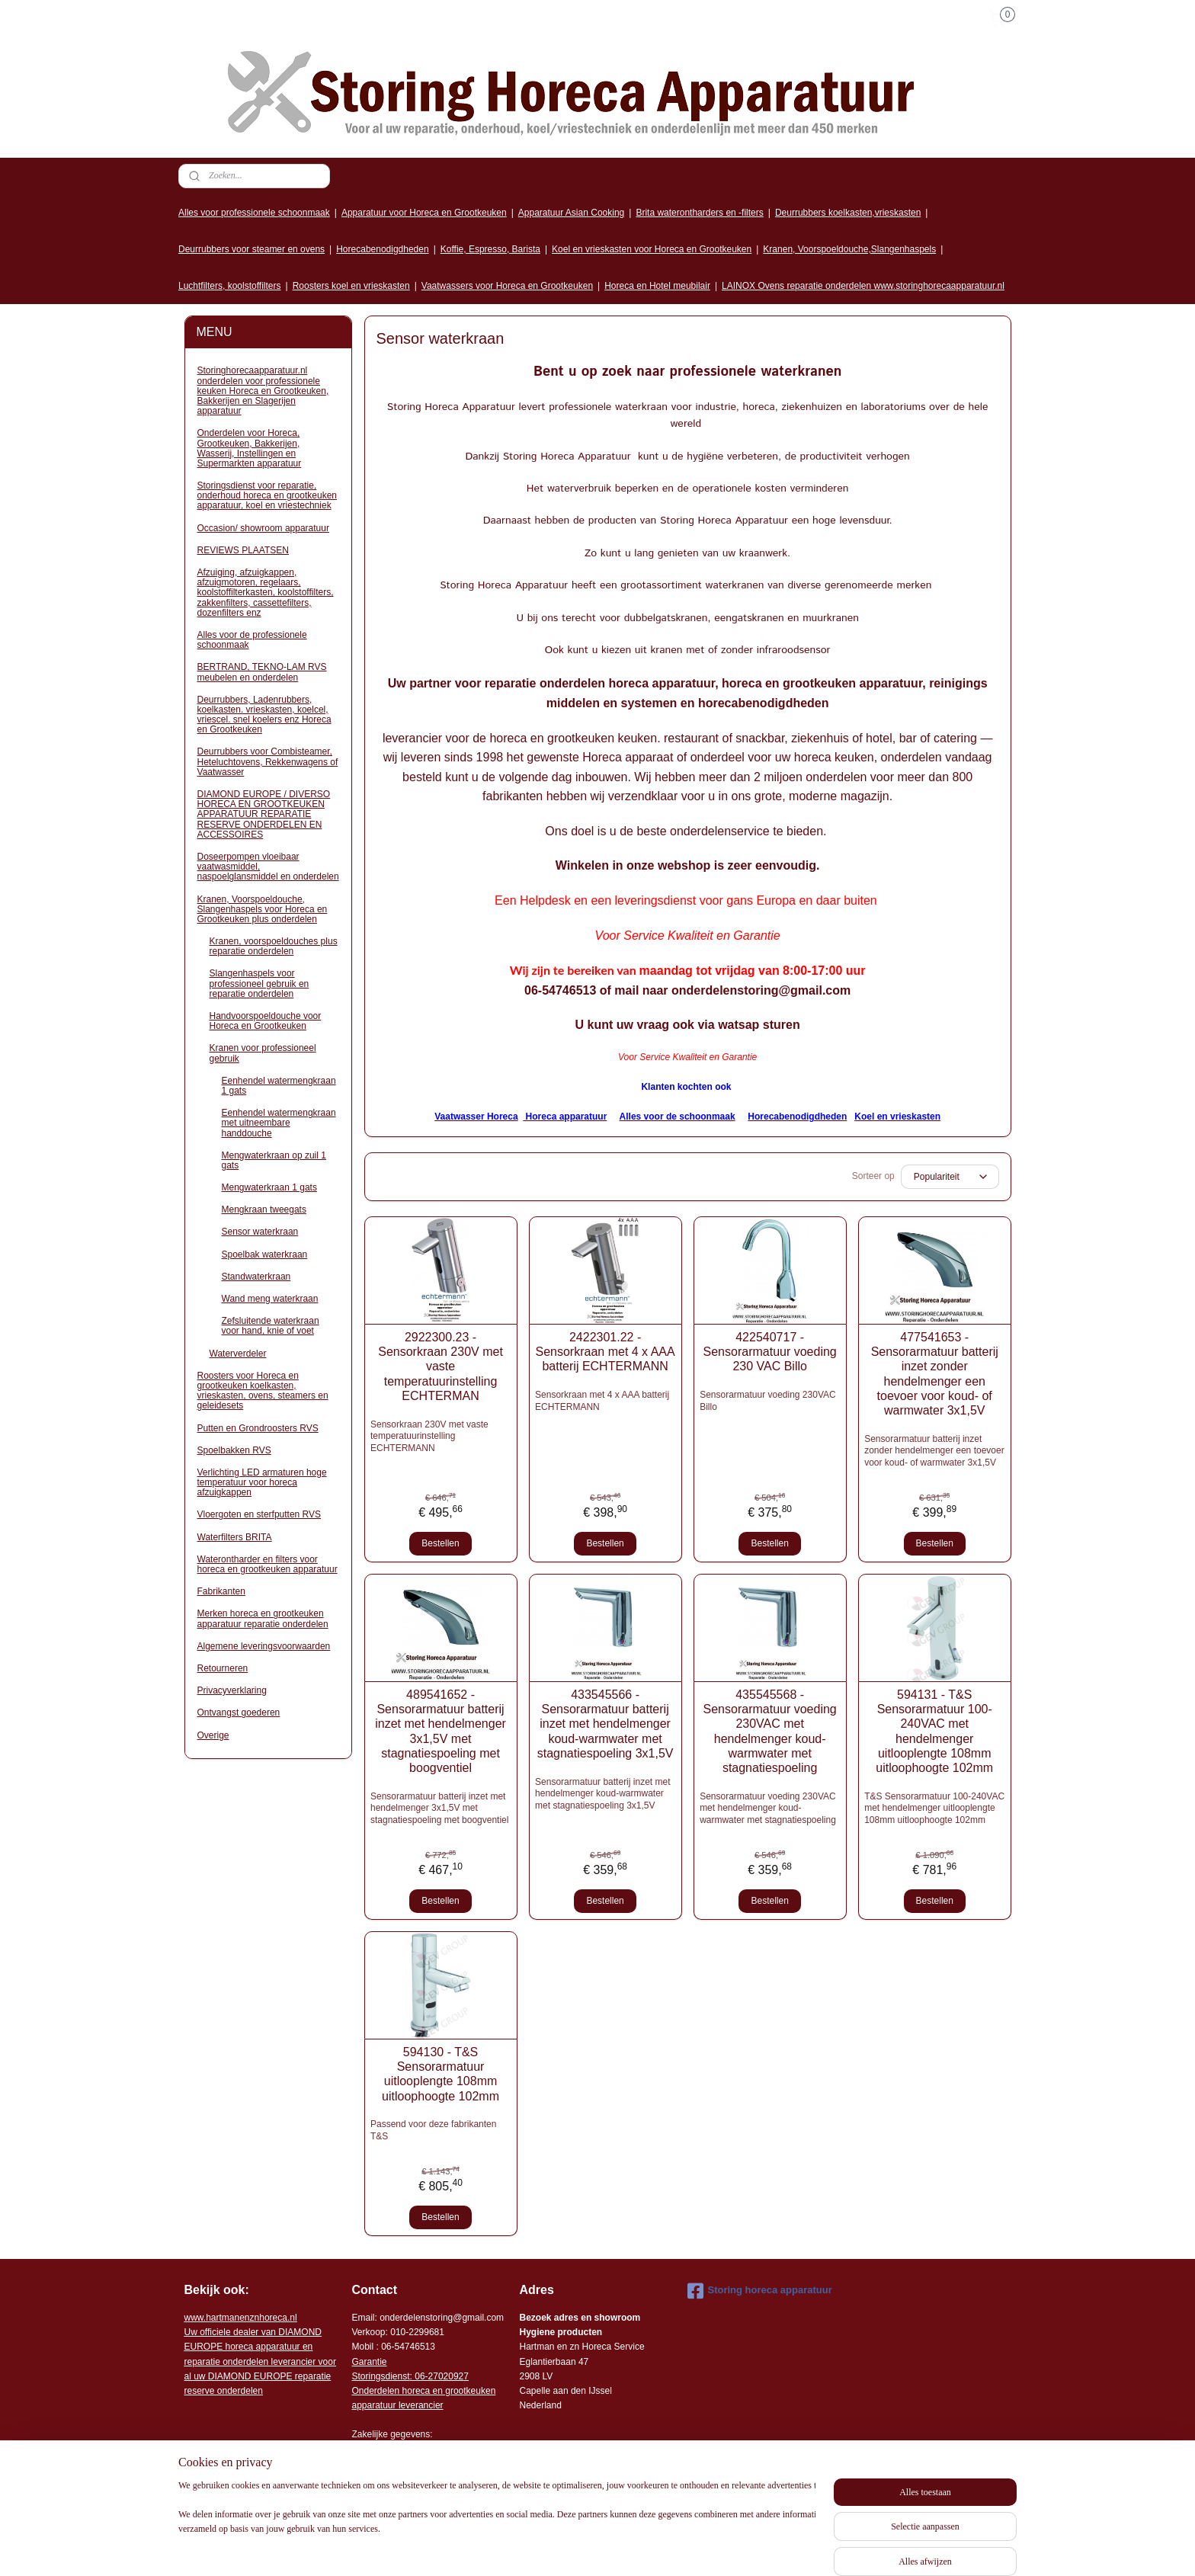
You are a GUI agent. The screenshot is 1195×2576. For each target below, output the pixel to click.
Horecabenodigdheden (382, 249)
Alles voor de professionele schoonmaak (252, 640)
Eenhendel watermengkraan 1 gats (279, 1085)
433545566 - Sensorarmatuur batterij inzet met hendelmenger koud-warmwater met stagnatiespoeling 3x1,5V (605, 1724)
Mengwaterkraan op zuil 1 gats (274, 1160)
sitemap (687, 2547)
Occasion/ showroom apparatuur (263, 528)
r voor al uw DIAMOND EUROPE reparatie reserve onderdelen (260, 2361)
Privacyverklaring (232, 1690)
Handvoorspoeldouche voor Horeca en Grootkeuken (266, 1021)
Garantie (369, 2362)
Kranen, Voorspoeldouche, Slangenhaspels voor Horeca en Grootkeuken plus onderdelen (262, 909)
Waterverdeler (238, 1353)
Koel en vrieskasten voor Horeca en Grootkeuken (651, 249)
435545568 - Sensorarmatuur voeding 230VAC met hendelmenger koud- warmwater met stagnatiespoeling (769, 1731)
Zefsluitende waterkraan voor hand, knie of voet (270, 1325)
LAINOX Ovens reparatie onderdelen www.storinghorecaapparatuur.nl (863, 285)
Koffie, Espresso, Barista (490, 249)
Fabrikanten (221, 1591)
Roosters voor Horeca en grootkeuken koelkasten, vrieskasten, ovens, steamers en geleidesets (262, 1390)
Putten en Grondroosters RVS (258, 1428)
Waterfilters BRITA (234, 1537)
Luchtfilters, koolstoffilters (229, 285)
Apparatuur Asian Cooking (571, 212)
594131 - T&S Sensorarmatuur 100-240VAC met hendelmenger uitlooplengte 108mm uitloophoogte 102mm (934, 1731)
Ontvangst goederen (238, 1712)
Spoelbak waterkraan (265, 1254)
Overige (213, 1735)
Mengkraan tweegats (264, 1209)
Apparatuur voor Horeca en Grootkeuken (424, 212)
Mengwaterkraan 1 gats (269, 1187)
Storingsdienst (381, 2376)
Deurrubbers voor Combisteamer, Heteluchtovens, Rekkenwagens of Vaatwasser (267, 761)
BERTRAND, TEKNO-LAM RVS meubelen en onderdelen (262, 672)
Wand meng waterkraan (270, 1298)
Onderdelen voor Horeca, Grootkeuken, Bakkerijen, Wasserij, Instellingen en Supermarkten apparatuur (249, 448)
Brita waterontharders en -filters (699, 212)
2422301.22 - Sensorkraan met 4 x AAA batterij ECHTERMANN (604, 1352)
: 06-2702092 (437, 2376)
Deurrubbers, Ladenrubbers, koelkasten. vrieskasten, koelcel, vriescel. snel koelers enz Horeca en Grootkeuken (264, 714)
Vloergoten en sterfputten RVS (259, 1514)
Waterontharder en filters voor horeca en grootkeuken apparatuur (267, 1564)
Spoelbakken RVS (234, 1450)
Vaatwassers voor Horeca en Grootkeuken (507, 285)
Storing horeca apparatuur (759, 2291)
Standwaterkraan (256, 1276)
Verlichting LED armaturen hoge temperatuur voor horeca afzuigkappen (262, 1482)
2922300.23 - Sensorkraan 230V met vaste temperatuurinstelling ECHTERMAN (440, 1366)
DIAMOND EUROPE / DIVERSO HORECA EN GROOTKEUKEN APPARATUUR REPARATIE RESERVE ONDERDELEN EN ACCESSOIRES (264, 814)
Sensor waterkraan (260, 1231)
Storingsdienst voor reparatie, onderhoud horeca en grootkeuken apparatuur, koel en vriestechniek (267, 495)
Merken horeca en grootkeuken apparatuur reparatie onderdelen (262, 1618)
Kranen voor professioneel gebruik (263, 1053)
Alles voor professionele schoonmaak (254, 212)
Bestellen (440, 1543)
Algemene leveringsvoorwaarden (264, 1646)
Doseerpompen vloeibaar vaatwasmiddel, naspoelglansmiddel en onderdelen (268, 866)
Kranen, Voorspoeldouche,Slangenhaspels (849, 249)
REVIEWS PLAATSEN (243, 550)
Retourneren (222, 1668)
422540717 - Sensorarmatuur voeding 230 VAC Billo (769, 1352)
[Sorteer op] (949, 1176)
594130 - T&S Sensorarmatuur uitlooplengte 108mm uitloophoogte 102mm (440, 2074)
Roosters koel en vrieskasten (351, 285)
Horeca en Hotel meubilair (657, 285)
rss (713, 2547)
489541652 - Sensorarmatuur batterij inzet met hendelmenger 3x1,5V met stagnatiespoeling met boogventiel (440, 1731)
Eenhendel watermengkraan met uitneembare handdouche (279, 1122)
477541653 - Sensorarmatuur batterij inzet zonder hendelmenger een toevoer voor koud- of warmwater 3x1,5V (934, 1374)
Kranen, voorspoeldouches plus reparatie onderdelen (274, 946)
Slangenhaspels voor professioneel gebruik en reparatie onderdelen (259, 983)
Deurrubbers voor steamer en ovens (251, 249)
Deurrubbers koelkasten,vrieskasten (848, 212)
